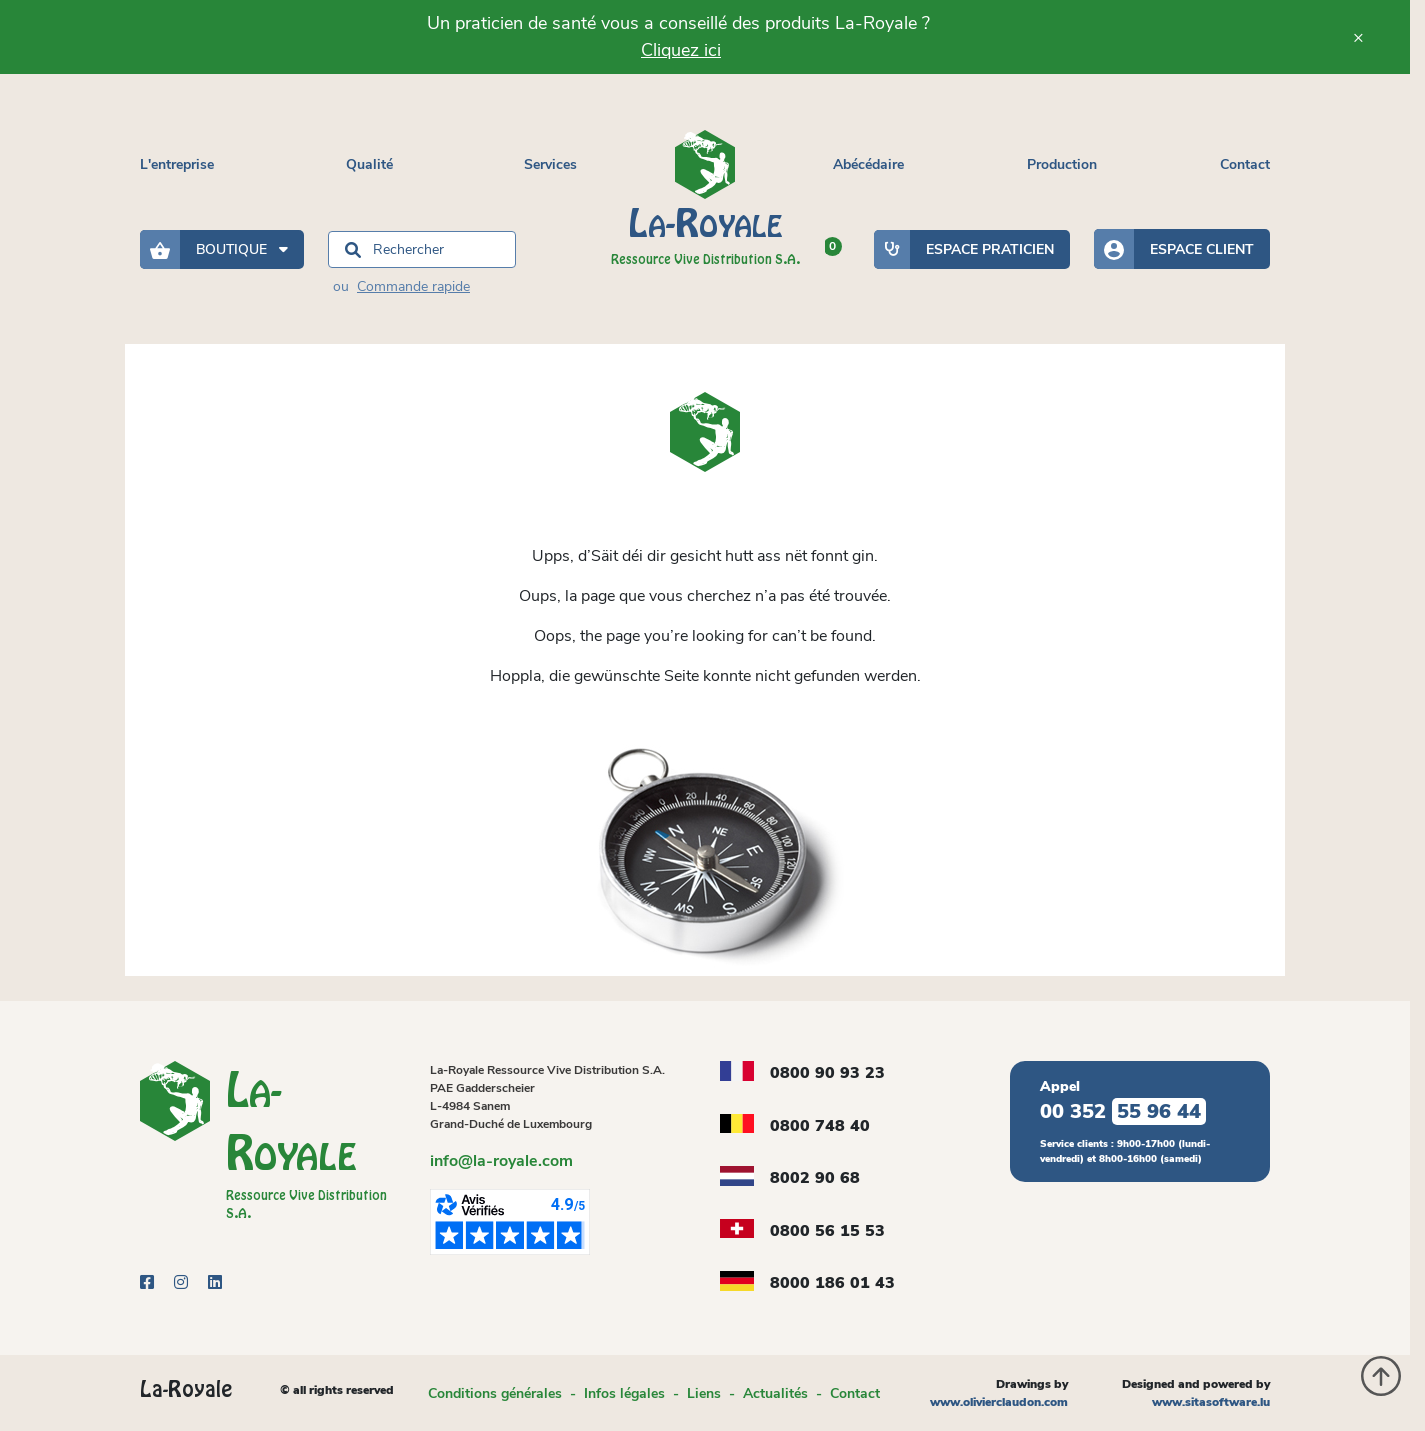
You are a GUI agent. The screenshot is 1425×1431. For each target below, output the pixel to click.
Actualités (775, 1393)
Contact (1245, 164)
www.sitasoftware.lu (1211, 1402)
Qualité (369, 164)
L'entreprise (177, 164)
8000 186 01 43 (832, 1283)
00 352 (1123, 1111)
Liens (704, 1393)
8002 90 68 (815, 1178)
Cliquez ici (681, 50)
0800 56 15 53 (827, 1231)
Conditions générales (495, 1393)
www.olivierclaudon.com (999, 1402)
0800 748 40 (820, 1126)
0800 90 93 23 (827, 1073)
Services (550, 164)
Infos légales (624, 1393)
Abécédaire (868, 164)
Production (1062, 164)
